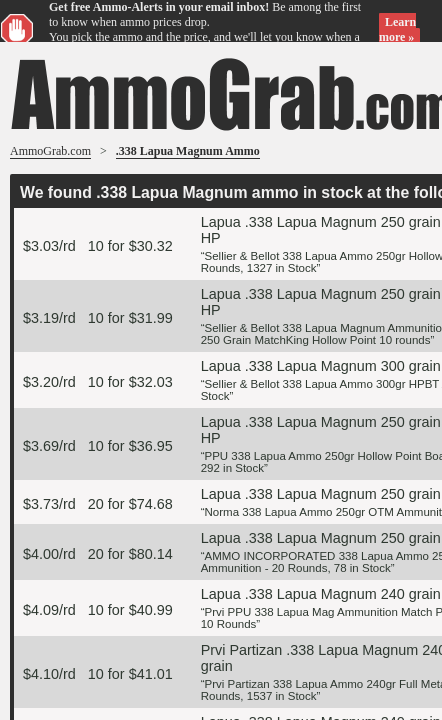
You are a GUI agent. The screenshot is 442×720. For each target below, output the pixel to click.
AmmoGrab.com (50, 151)
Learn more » (397, 29)
